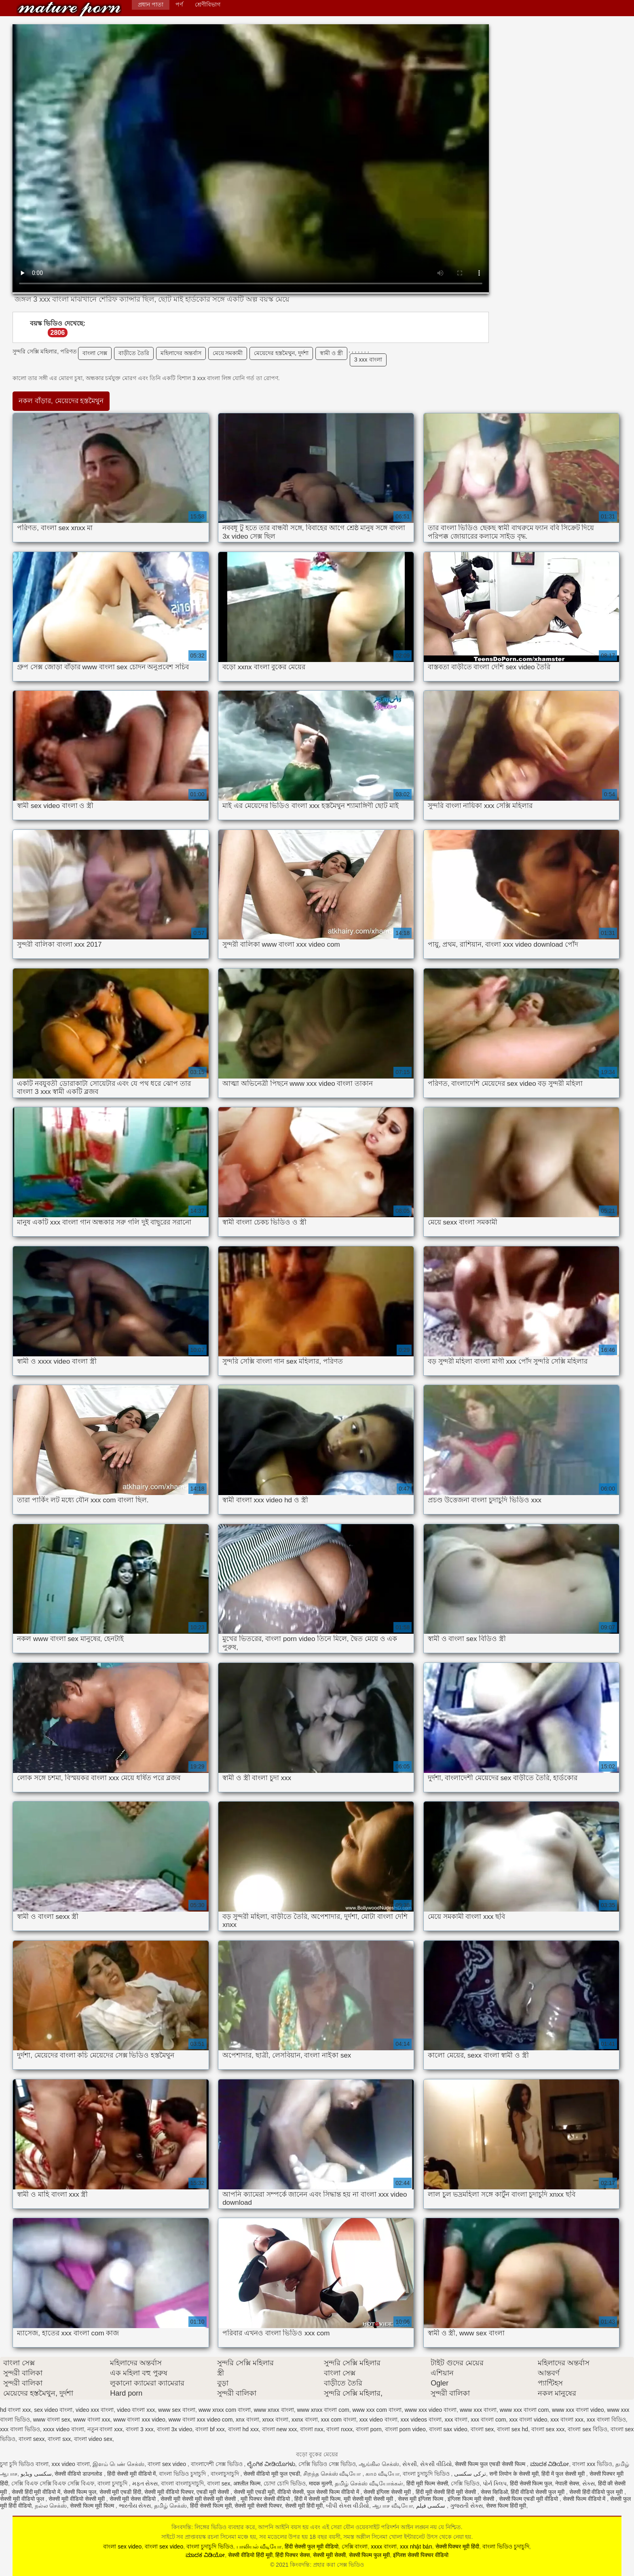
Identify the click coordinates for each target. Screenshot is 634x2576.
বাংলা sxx (59, 2439)
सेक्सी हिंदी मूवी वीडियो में (36, 2492)
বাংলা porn (369, 2429)
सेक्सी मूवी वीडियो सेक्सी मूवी (77, 2499)
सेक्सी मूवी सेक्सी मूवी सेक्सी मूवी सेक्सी (199, 2499)
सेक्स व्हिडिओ (494, 2492)
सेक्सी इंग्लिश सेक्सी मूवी (387, 2492)
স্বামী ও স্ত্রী (331, 353)
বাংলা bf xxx (209, 2429)
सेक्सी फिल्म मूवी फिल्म (93, 2505)
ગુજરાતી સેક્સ (466, 2505)
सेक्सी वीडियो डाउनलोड (79, 2473)
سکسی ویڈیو (36, 2473)
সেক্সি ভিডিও (465, 2483)
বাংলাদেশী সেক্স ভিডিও (217, 2464)
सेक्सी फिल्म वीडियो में (585, 2499)
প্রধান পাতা (150, 4)
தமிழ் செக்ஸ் (170, 2505)
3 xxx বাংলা (368, 359)
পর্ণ (179, 4)
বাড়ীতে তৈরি (133, 353)
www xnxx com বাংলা (225, 2410)
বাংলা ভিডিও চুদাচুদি (183, 2473)
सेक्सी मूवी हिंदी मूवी (304, 2505)
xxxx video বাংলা (63, 2429)
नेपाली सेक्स (567, 2483)
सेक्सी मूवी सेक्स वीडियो (134, 2499)
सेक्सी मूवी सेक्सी (329, 2555)
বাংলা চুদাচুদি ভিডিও (427, 2473)
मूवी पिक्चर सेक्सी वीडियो (266, 2499)
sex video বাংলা (53, 2410)
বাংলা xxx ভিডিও (592, 2464)
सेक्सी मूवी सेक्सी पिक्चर (258, 2505)
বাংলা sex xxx (548, 2429)
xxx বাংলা (456, 2419)
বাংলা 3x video (174, 2429)
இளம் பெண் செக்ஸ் (118, 2464)
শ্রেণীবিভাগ (207, 4)
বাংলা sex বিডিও (587, 2429)
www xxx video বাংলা (430, 2410)
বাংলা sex (482, 2429)
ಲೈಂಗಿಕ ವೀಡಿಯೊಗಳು (271, 2464)
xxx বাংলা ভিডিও (20, 2429)
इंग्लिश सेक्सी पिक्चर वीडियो (420, 2555)
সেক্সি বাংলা (355, 2546)
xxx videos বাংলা (421, 2419)
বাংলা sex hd (512, 2429)
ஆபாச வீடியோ (392, 2505)
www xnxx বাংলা (274, 2410)
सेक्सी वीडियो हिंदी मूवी (250, 2555)
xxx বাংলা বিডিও (606, 2419)
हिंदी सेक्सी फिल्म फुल (531, 2483)
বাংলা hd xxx (243, 2429)
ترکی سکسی (470, 2473)
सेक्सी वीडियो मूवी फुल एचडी (271, 2473)
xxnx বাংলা (305, 2419)
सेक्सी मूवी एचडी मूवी (254, 2492)
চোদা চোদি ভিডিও (285, 2483)
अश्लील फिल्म (246, 2483)
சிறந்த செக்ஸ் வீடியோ (333, 2473)
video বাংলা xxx (136, 2410)
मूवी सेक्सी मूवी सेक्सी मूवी (369, 2499)
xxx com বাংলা (338, 2419)
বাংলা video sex (93, 2439)
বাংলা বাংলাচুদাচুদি (182, 2483)
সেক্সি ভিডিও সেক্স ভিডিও (327, 2464)
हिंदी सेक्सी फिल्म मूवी (211, 2505)
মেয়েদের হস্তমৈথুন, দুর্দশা (281, 353)
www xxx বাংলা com (524, 2410)
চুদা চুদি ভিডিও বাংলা (24, 2464)
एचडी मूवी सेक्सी (213, 2492)
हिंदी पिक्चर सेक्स (292, 2555)
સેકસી (409, 2464)
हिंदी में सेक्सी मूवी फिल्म (317, 2499)
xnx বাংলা (247, 2419)
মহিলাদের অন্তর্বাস (181, 353)
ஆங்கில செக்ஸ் (379, 2464)
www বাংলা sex (51, 2419)
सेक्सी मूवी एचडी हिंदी (120, 2492)
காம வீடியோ (382, 2473)
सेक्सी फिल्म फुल (79, 2492)
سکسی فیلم (431, 2505)
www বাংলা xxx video (139, 2419)
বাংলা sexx (32, 2439)
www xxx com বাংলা (376, 2410)
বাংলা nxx (311, 2429)
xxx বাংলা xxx (566, 2419)
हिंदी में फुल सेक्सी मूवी (563, 2473)
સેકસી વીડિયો (436, 2464)
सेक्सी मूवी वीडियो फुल (23, 2499)
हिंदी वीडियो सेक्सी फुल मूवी (538, 2492)
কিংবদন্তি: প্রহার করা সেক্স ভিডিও (69, 9)
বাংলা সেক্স (94, 353)
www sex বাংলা (176, 2410)
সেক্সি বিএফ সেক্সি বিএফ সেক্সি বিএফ (52, 2483)
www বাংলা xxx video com (201, 2419)
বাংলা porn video (405, 2429)
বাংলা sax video (448, 2429)
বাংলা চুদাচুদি (113, 2483)
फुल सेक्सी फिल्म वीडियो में (333, 2492)
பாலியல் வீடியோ (259, 2546)
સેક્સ (588, 2483)
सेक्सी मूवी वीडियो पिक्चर (169, 2492)
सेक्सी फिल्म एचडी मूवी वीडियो (529, 2499)
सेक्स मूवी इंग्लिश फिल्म (421, 2499)
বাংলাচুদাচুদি (226, 2473)
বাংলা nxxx (339, 2429)
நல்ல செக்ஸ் (51, 2505)
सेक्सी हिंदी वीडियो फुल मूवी (596, 2492)
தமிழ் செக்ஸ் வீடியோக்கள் (369, 2483)
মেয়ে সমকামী (228, 353)
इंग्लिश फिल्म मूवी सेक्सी (472, 2499)
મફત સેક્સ (145, 2483)
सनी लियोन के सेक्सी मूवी (514, 2473)
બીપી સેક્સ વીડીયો (347, 2505)
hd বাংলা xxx (15, 2410)
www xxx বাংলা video (578, 2410)
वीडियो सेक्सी (290, 2492)
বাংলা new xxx (279, 2429)
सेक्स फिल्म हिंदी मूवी (506, 2505)
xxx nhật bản (416, 2546)
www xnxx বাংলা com (323, 2410)
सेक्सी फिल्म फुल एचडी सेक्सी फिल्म (490, 2464)
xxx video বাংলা (378, 2419)
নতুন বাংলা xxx (105, 2429)
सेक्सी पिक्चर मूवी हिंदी (457, 2546)
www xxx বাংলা (478, 2410)
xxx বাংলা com (488, 2419)
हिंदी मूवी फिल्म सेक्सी (427, 2483)
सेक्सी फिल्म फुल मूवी (369, 2555)
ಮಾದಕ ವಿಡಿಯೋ (549, 2464)
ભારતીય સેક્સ (135, 2505)
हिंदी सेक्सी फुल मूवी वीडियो (311, 2546)
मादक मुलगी (320, 2483)
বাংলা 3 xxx (140, 2429)
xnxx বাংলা (275, 2419)
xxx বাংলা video (528, 2419)
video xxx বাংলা (95, 2410)
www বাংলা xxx (91, 2419)
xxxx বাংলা (384, 2546)
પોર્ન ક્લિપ (495, 2483)
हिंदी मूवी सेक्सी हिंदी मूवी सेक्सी (447, 2492)
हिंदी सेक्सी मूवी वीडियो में (131, 2473)
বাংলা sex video (168, 2464)
